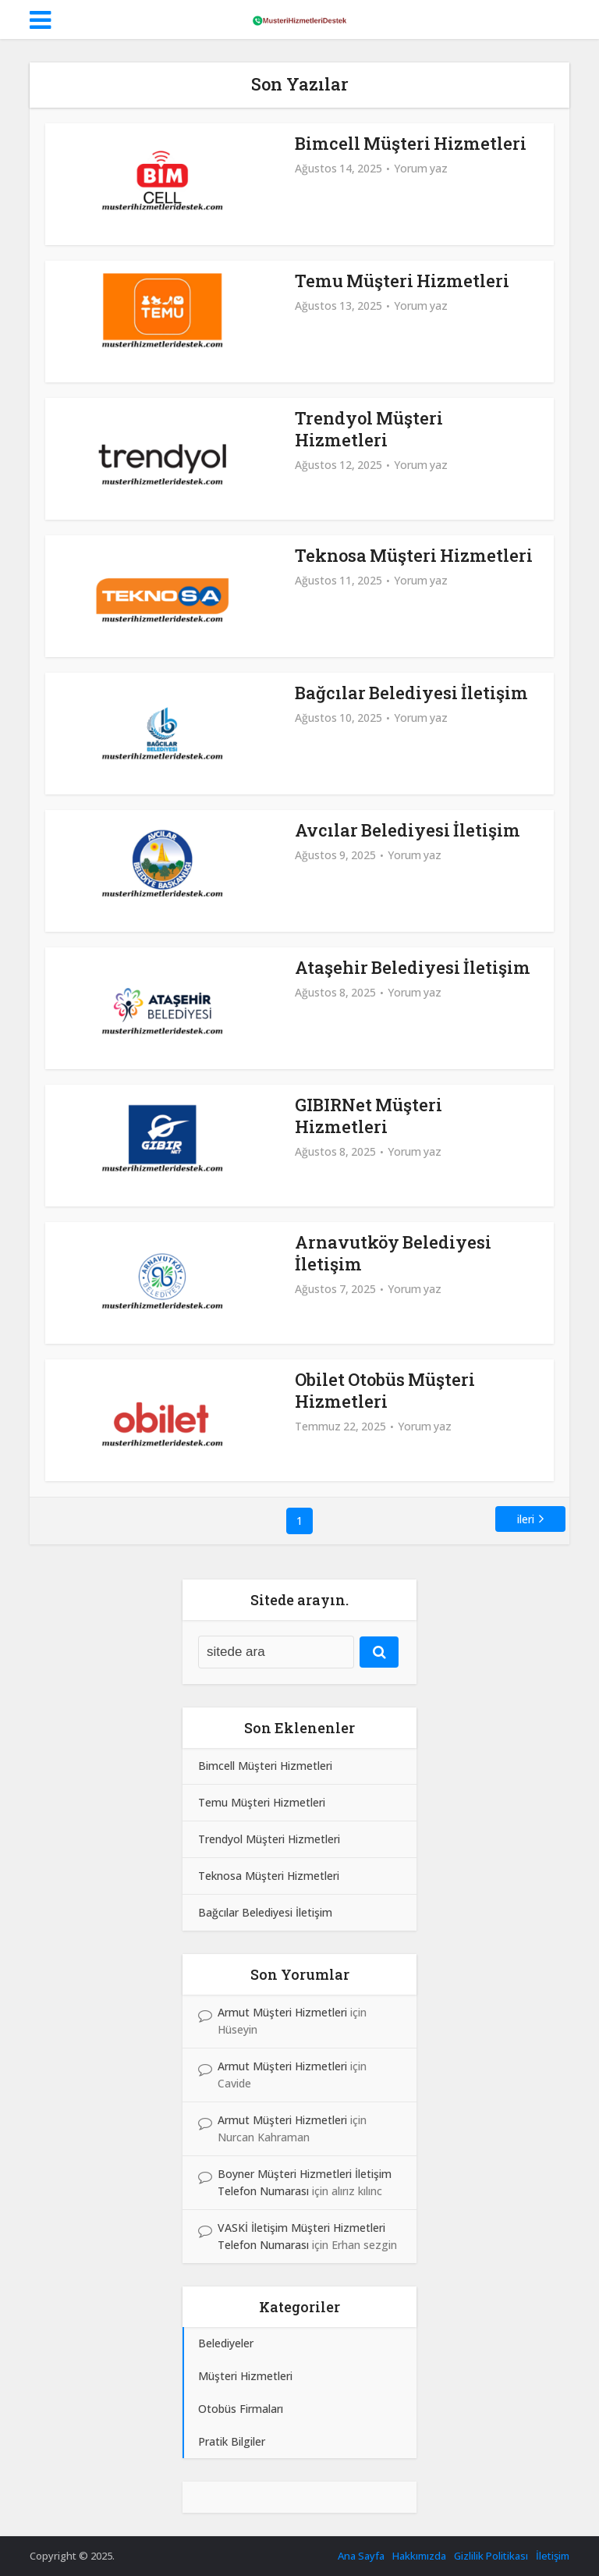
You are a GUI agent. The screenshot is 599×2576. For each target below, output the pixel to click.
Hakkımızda (419, 2556)
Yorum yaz (421, 169)
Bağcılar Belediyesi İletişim (411, 692)
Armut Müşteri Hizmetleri (282, 2012)
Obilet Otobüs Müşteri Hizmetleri (385, 1390)
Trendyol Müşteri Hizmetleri (369, 429)
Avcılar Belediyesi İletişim (407, 830)
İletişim (552, 2556)
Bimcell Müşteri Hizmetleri (410, 143)
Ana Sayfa (361, 2556)
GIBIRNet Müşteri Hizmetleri (368, 1115)
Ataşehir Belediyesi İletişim (412, 967)
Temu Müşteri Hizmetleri (402, 280)
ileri (525, 1519)
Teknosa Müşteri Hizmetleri (414, 555)
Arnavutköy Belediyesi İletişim (393, 1253)
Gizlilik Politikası (491, 2556)
